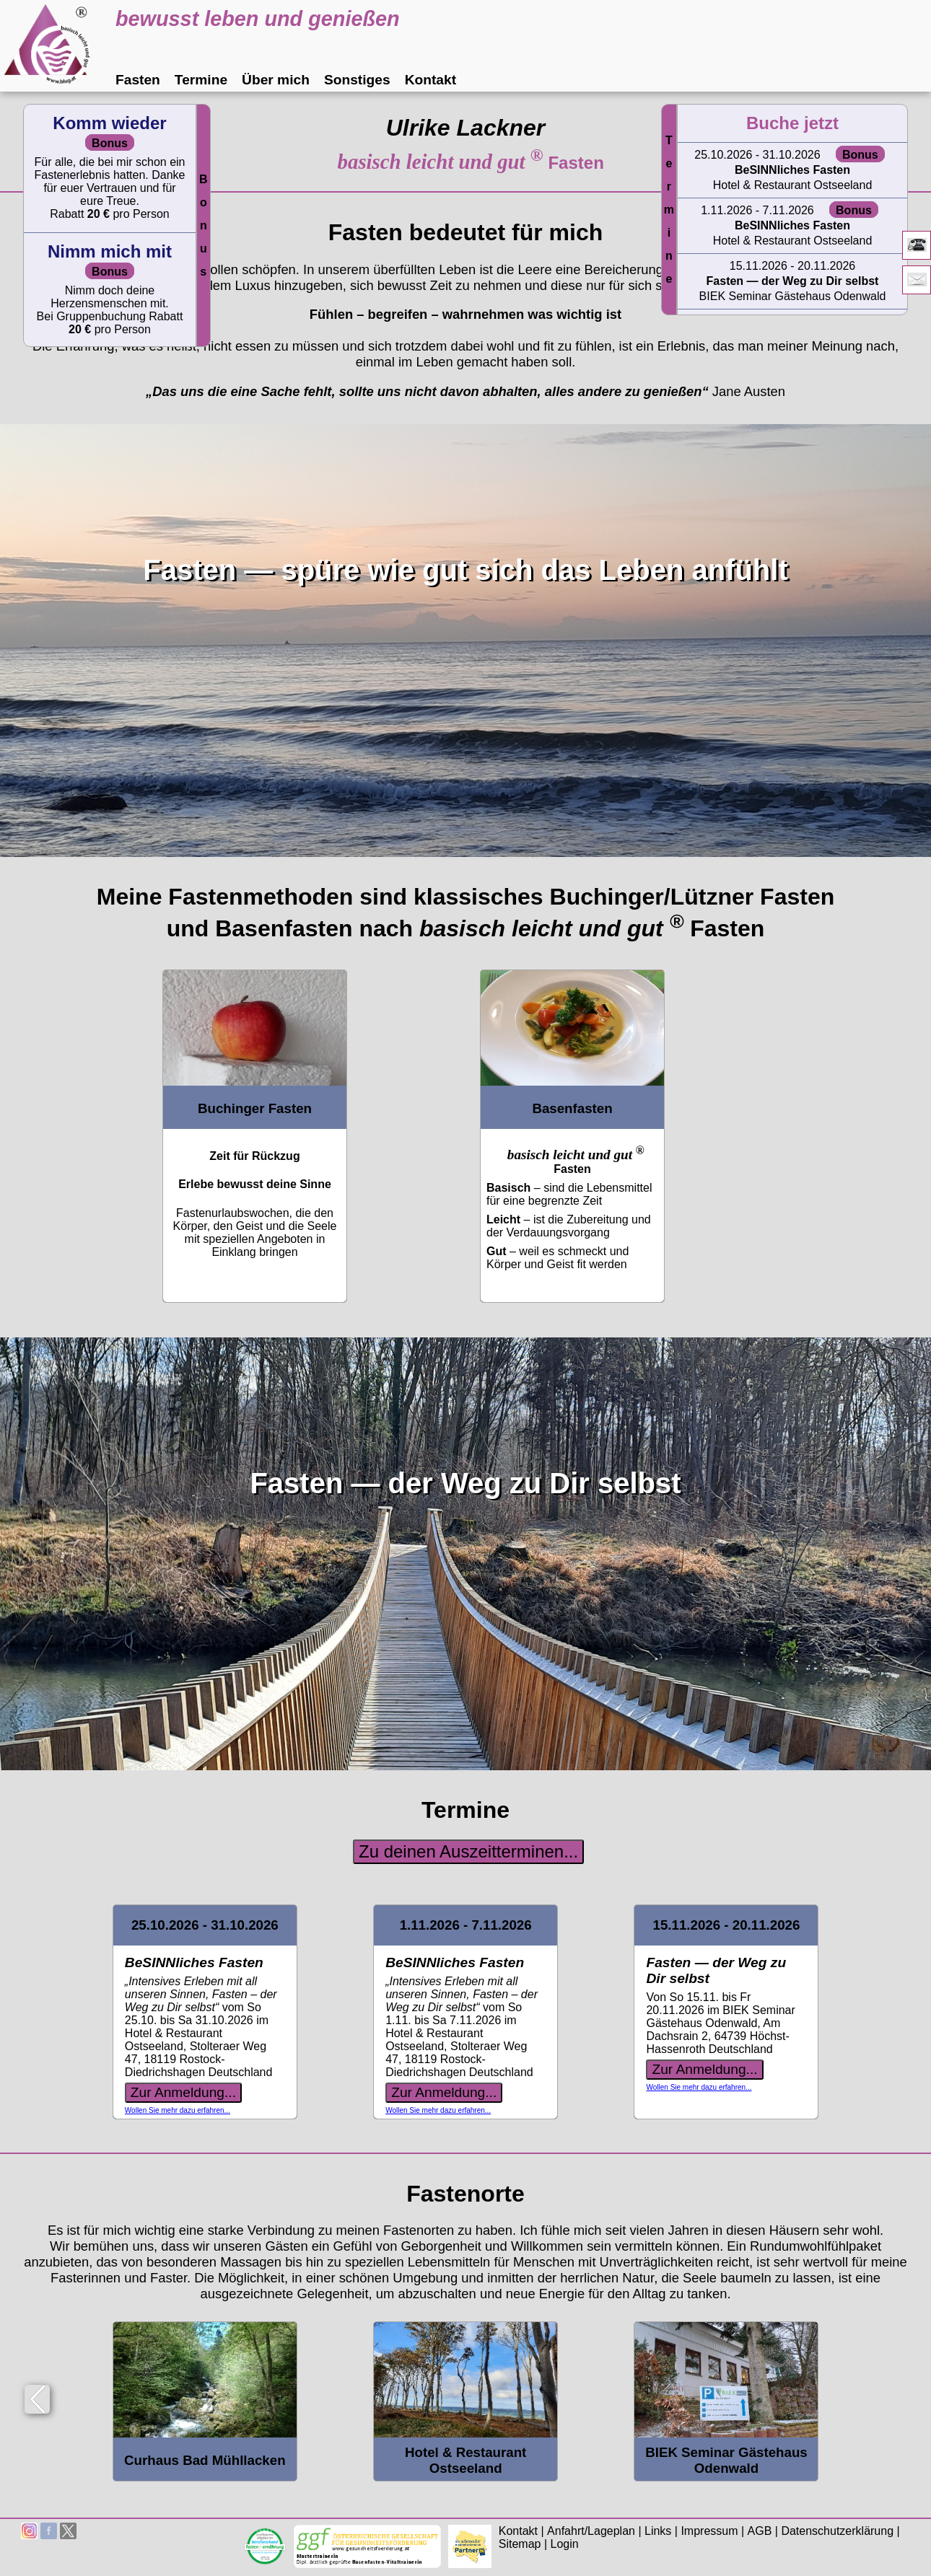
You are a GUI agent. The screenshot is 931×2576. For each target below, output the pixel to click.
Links (657, 2531)
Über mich (276, 79)
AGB (760, 2531)
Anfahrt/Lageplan (591, 2531)
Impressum (709, 2531)
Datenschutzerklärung (837, 2531)
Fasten (137, 79)
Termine (201, 79)
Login (565, 2544)
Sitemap (520, 2544)
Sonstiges (357, 79)
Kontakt (430, 79)
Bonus (203, 225)
